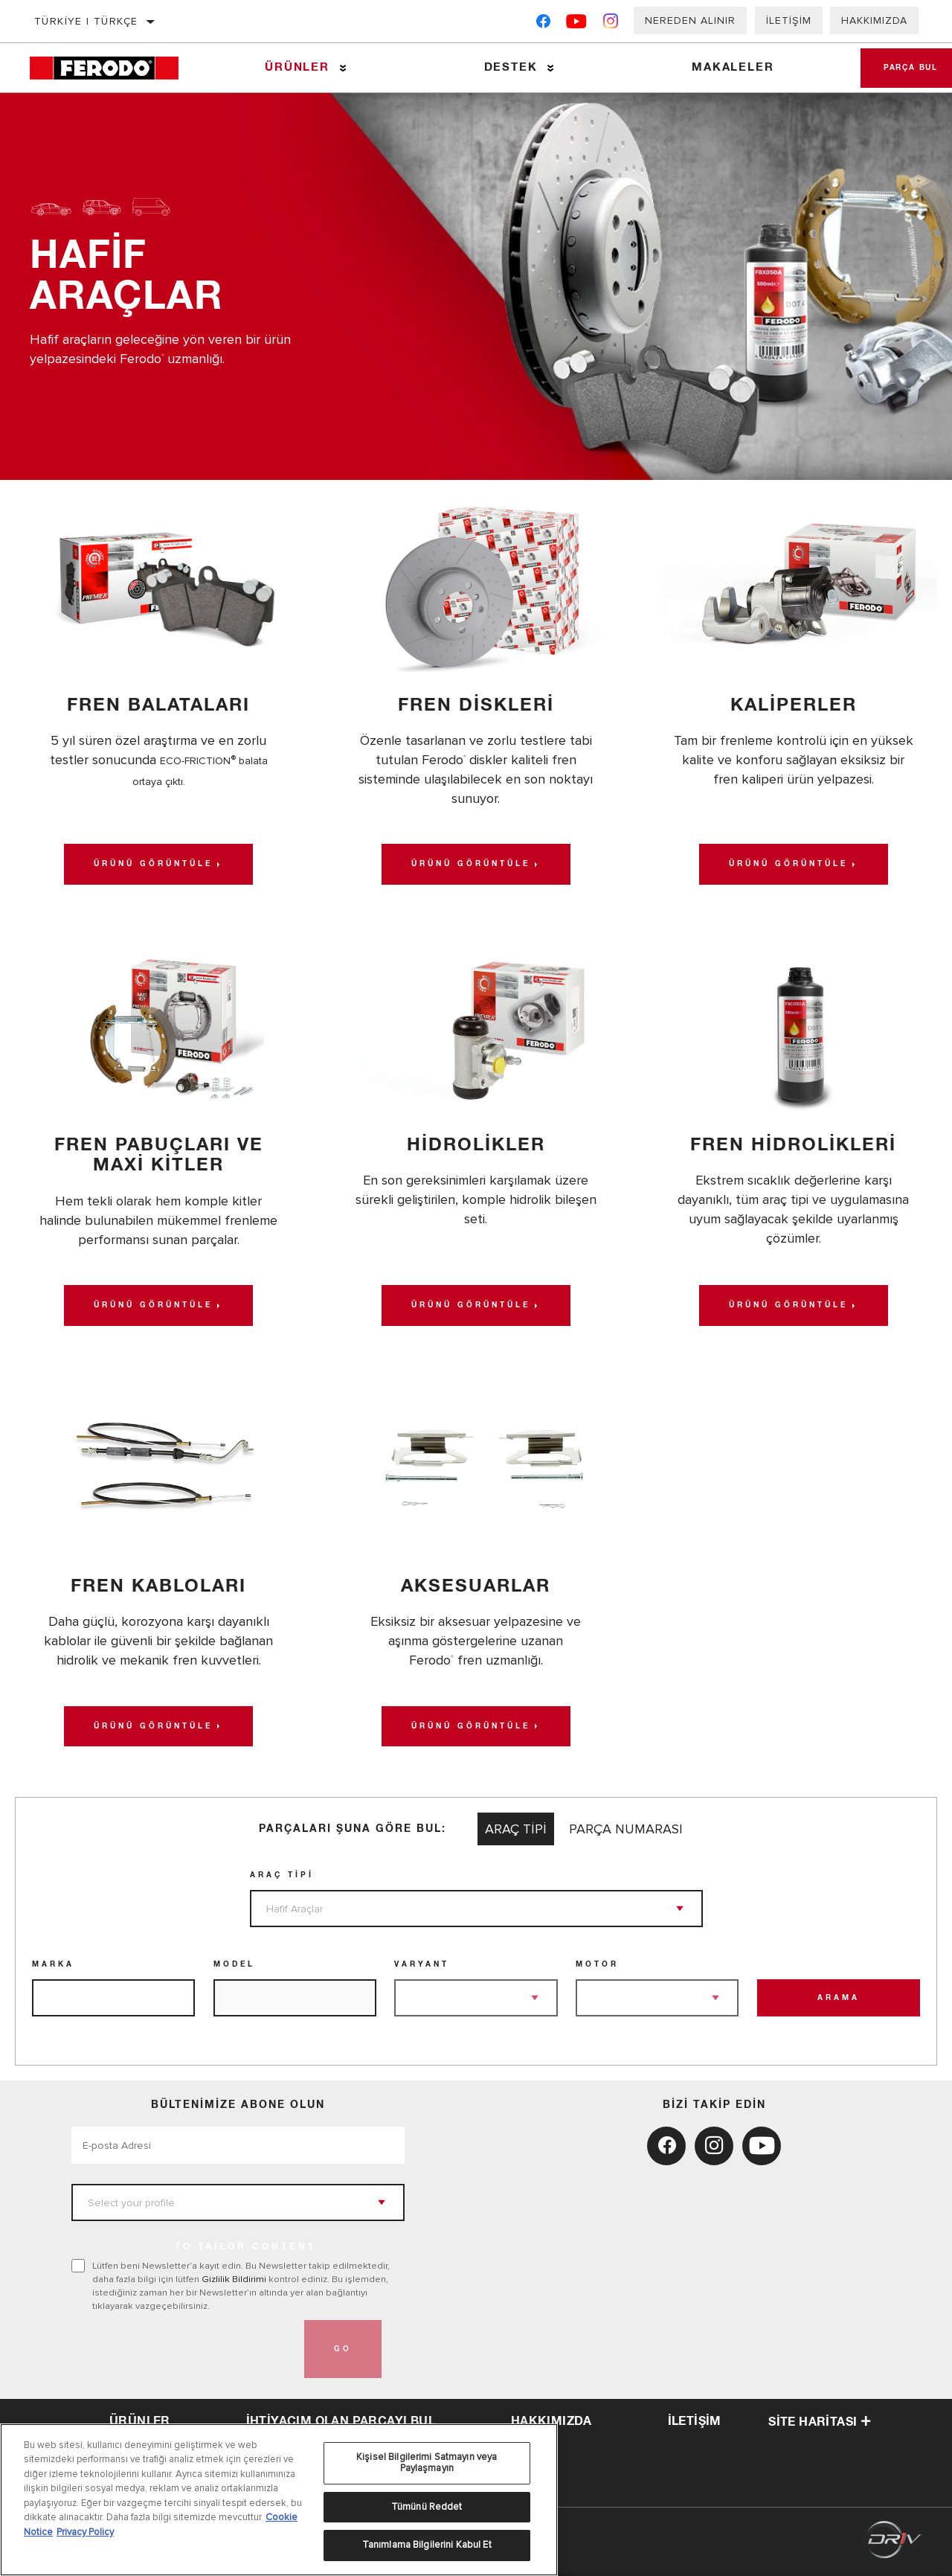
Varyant (421, 1967)
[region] (279, 2499)
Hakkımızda (874, 20)
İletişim (788, 20)
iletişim (694, 2423)
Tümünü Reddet (427, 2507)
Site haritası (819, 2424)
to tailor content (245, 2250)
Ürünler (295, 67)
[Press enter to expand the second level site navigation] (341, 68)
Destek (505, 67)
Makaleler (723, 67)
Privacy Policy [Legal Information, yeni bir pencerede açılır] (85, 2532)
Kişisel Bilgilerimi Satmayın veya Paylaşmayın (426, 2463)
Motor (597, 1967)
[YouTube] (577, 24)
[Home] (114, 68)
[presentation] (184, 2352)
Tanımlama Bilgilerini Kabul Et (427, 2545)
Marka (53, 1967)
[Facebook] (543, 24)
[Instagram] (611, 24)
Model (234, 1967)
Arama (838, 2001)
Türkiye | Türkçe (86, 21)
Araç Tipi (282, 1878)
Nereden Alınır (690, 20)
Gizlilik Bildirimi (234, 2282)
